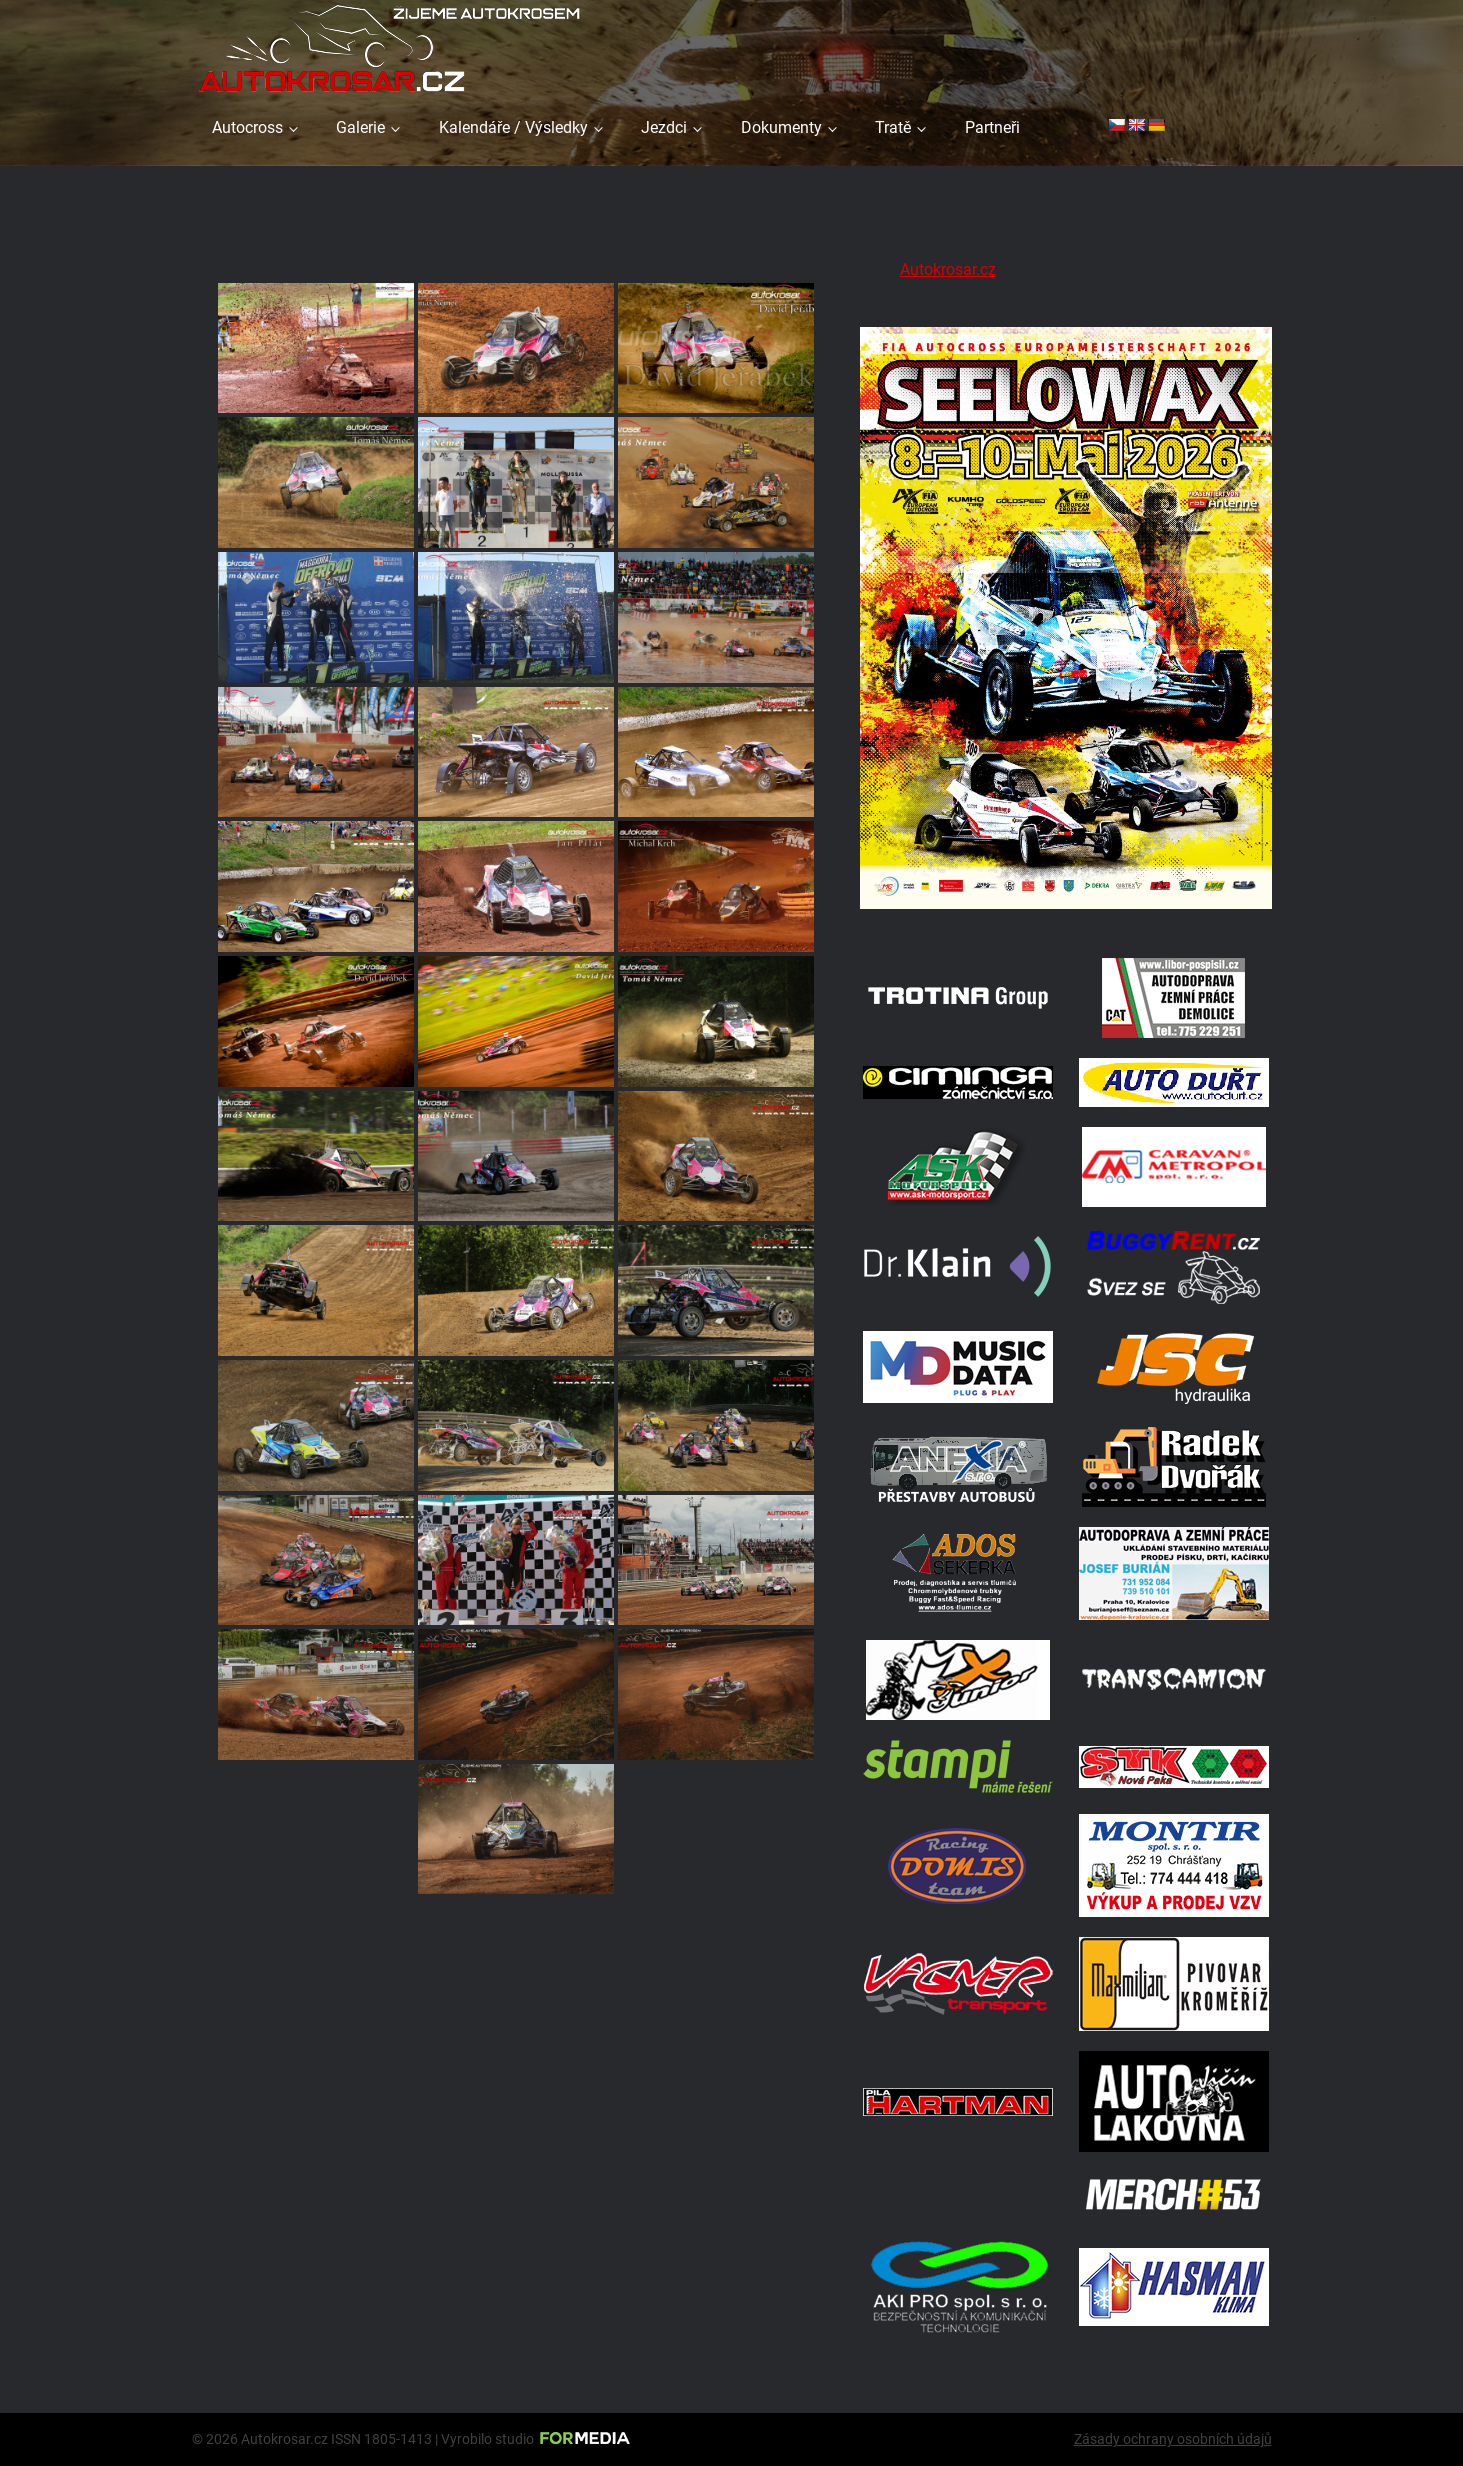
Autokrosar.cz (948, 269)
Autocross (247, 127)
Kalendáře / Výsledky (513, 127)
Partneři (992, 127)
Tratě (893, 127)
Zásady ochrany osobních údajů (1173, 2439)
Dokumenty (781, 127)
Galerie (360, 127)
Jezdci (664, 127)
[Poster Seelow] (1066, 912)
